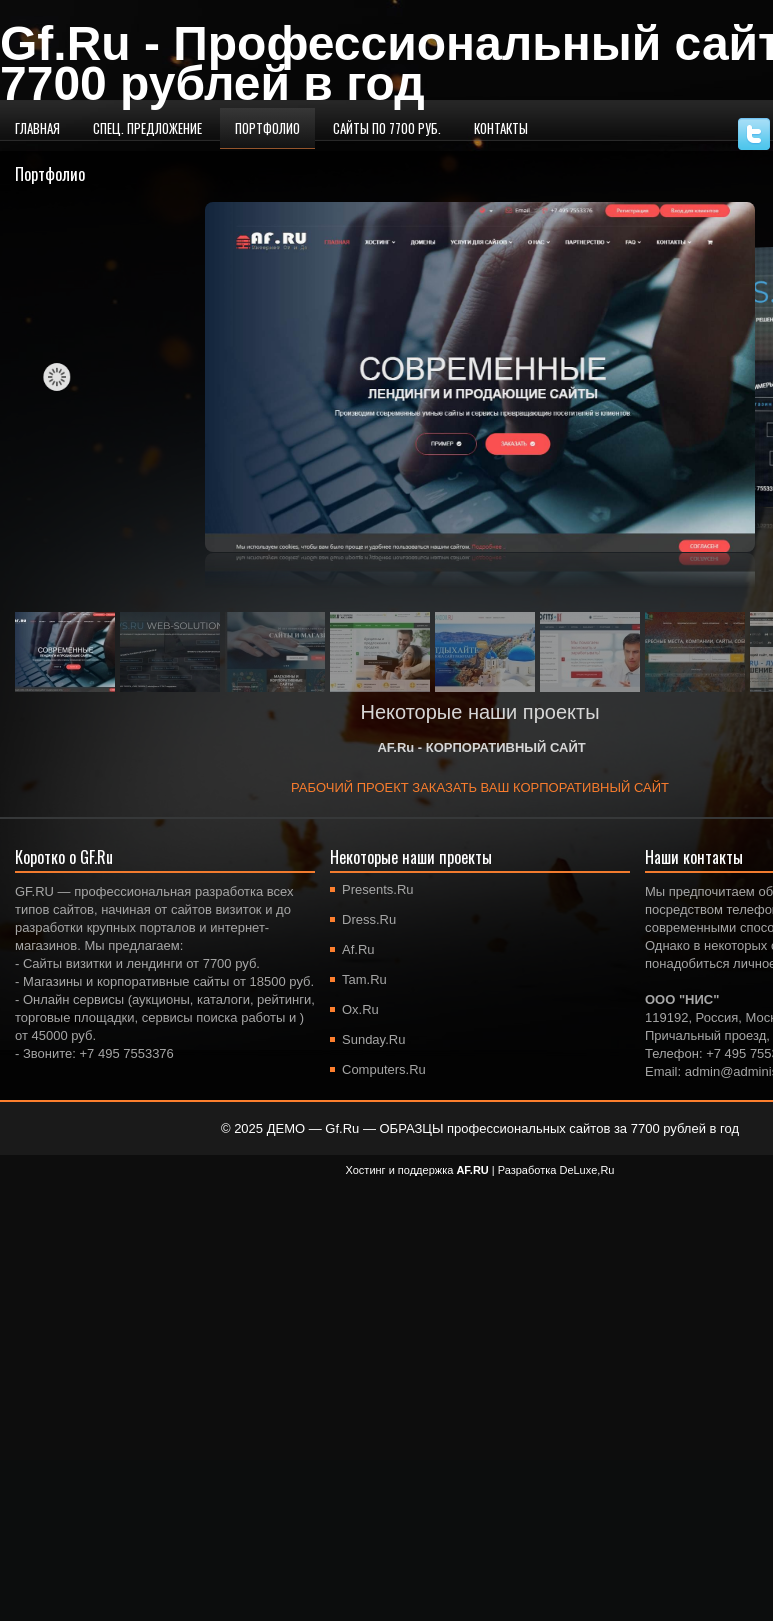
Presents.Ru (378, 889)
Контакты (501, 128)
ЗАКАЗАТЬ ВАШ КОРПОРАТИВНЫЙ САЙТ (540, 787)
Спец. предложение (147, 128)
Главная (37, 128)
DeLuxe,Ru (586, 1170)
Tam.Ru (364, 979)
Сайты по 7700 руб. (387, 128)
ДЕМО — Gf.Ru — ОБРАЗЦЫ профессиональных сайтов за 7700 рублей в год (503, 1128)
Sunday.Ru (373, 1039)
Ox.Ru (360, 1009)
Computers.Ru (384, 1069)
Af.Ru (358, 949)
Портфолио (267, 128)
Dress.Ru (369, 919)
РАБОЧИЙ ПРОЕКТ (351, 787)
